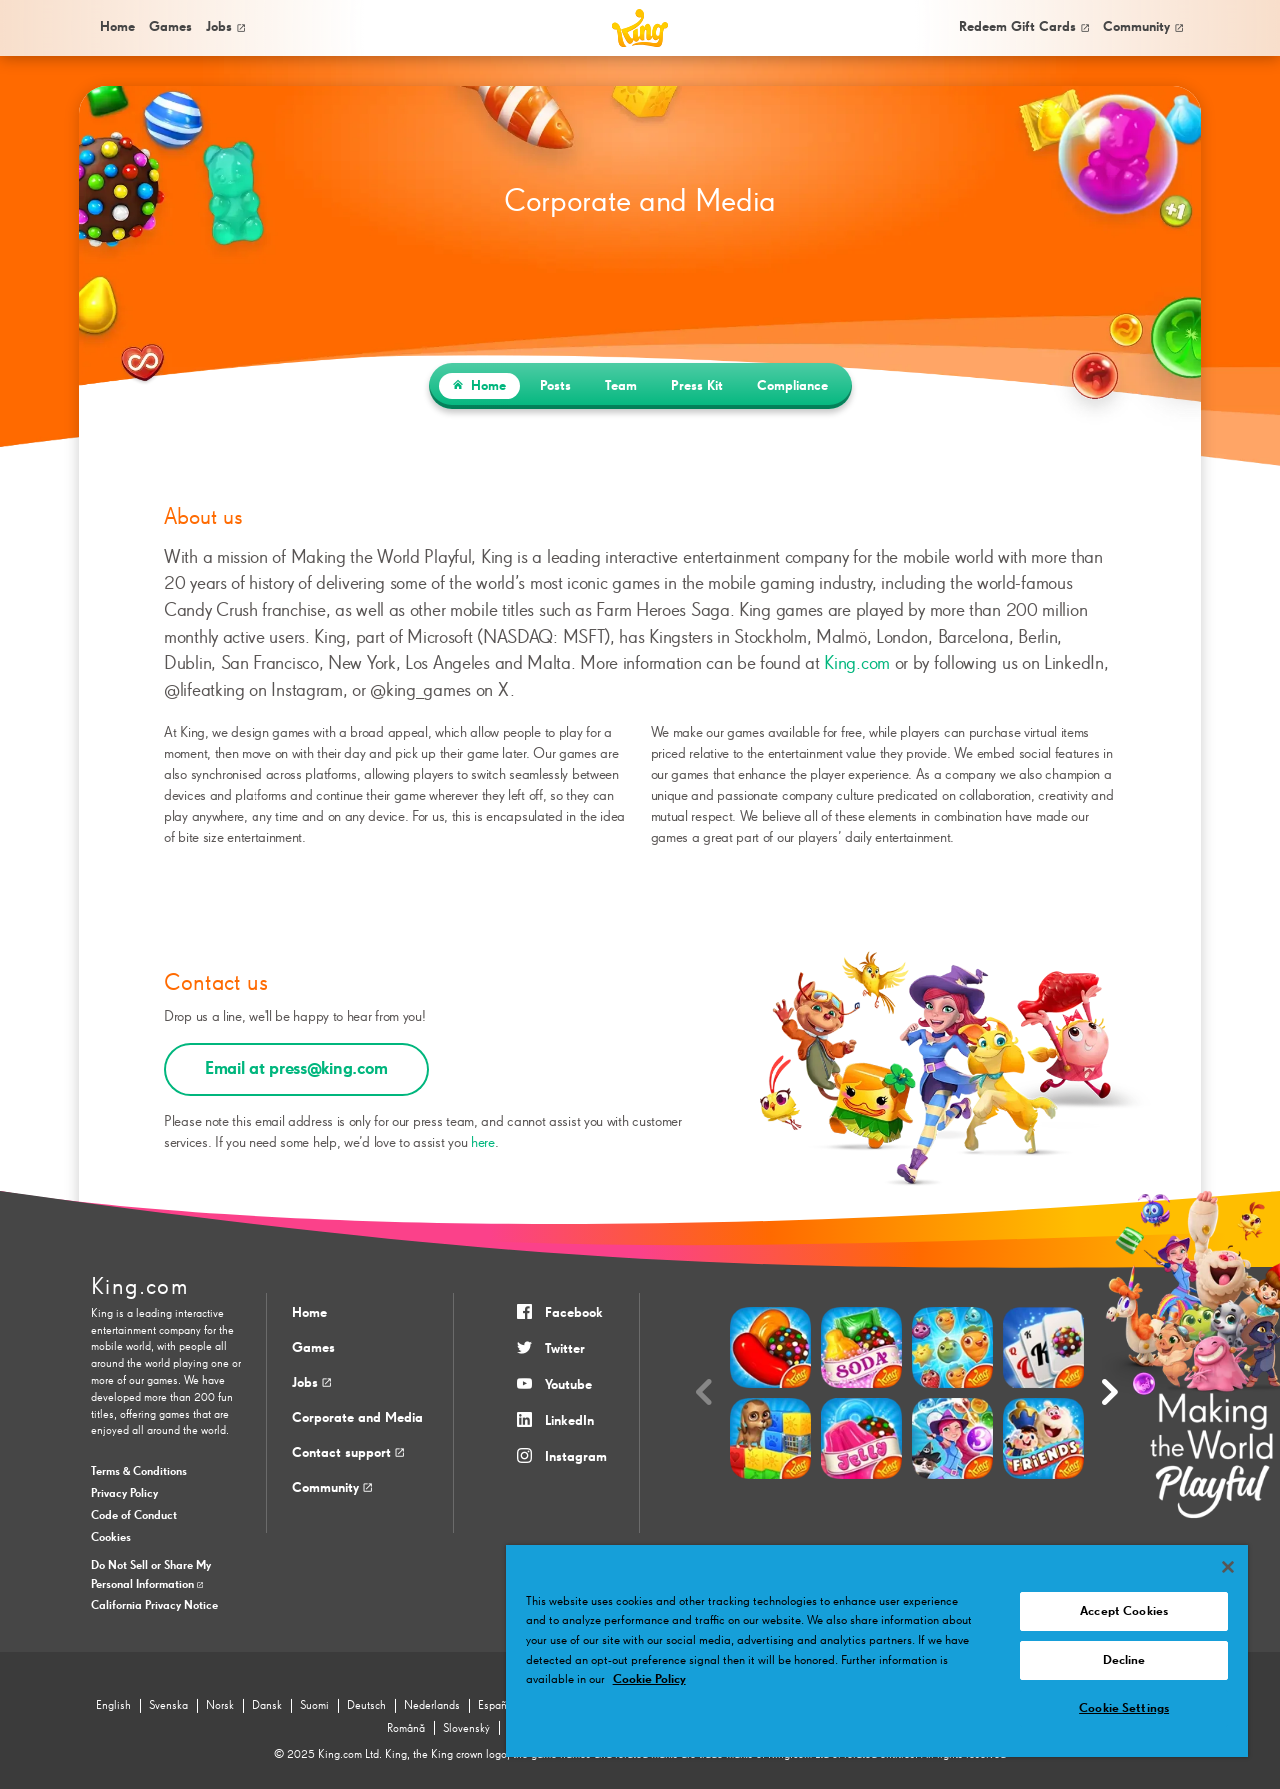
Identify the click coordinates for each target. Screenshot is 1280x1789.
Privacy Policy (124, 1494)
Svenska (168, 1706)
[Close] (1228, 1567)
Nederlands (432, 1706)
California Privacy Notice (154, 1606)
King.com (857, 663)
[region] (877, 1651)
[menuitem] (116, 27)
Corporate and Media (357, 1418)
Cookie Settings (1124, 1708)
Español (497, 1706)
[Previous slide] (704, 1393)
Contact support (348, 1453)
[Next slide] (1110, 1393)
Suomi (314, 1706)
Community (1143, 27)
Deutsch (366, 1706)
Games (313, 1348)
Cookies (111, 1538)
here (483, 1142)
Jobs (225, 27)
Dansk (267, 1706)
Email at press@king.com (296, 1069)
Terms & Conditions (139, 1472)
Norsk (220, 1706)
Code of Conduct (134, 1516)
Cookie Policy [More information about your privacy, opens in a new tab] (649, 1679)
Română (406, 1729)
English (113, 1706)
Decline (1124, 1660)
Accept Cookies (1124, 1611)
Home (117, 27)
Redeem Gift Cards (1024, 27)
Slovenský (466, 1729)
